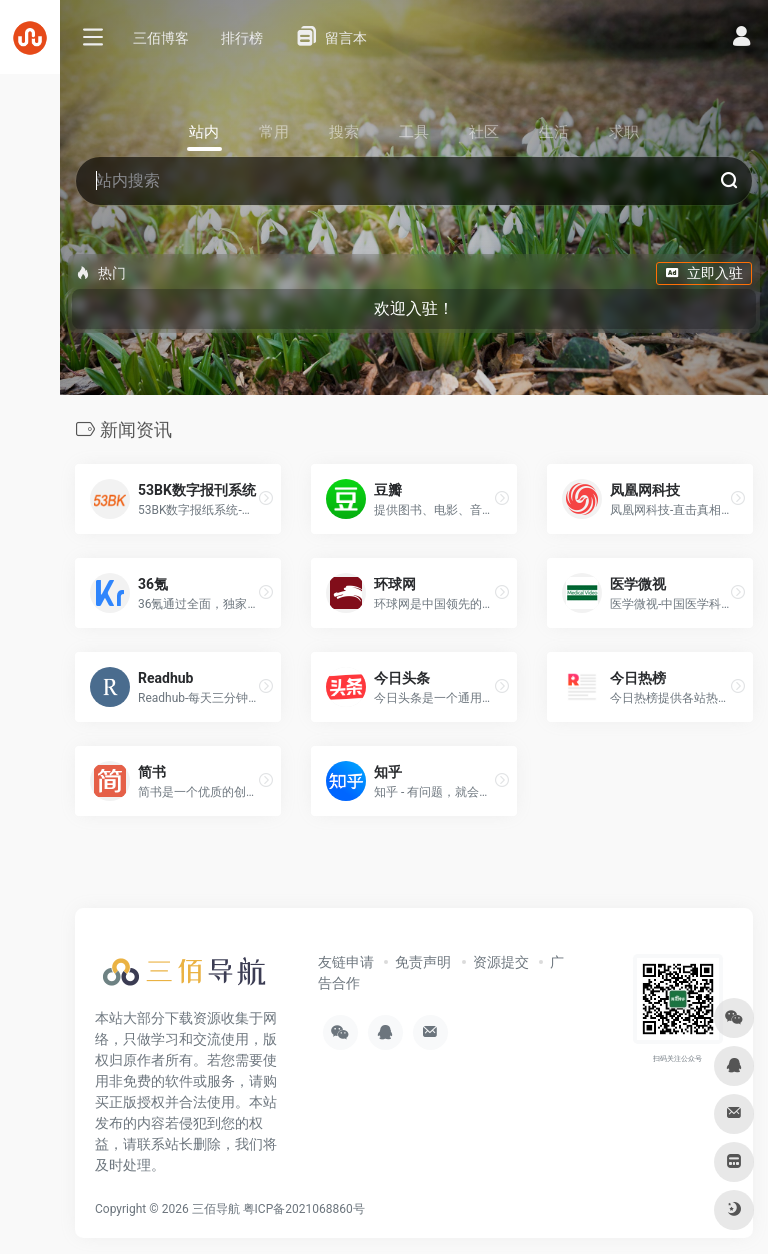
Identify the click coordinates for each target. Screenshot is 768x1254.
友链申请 (346, 962)
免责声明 (423, 962)
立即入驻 (704, 273)
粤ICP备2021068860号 (304, 1209)
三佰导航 (216, 1209)
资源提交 (501, 962)
